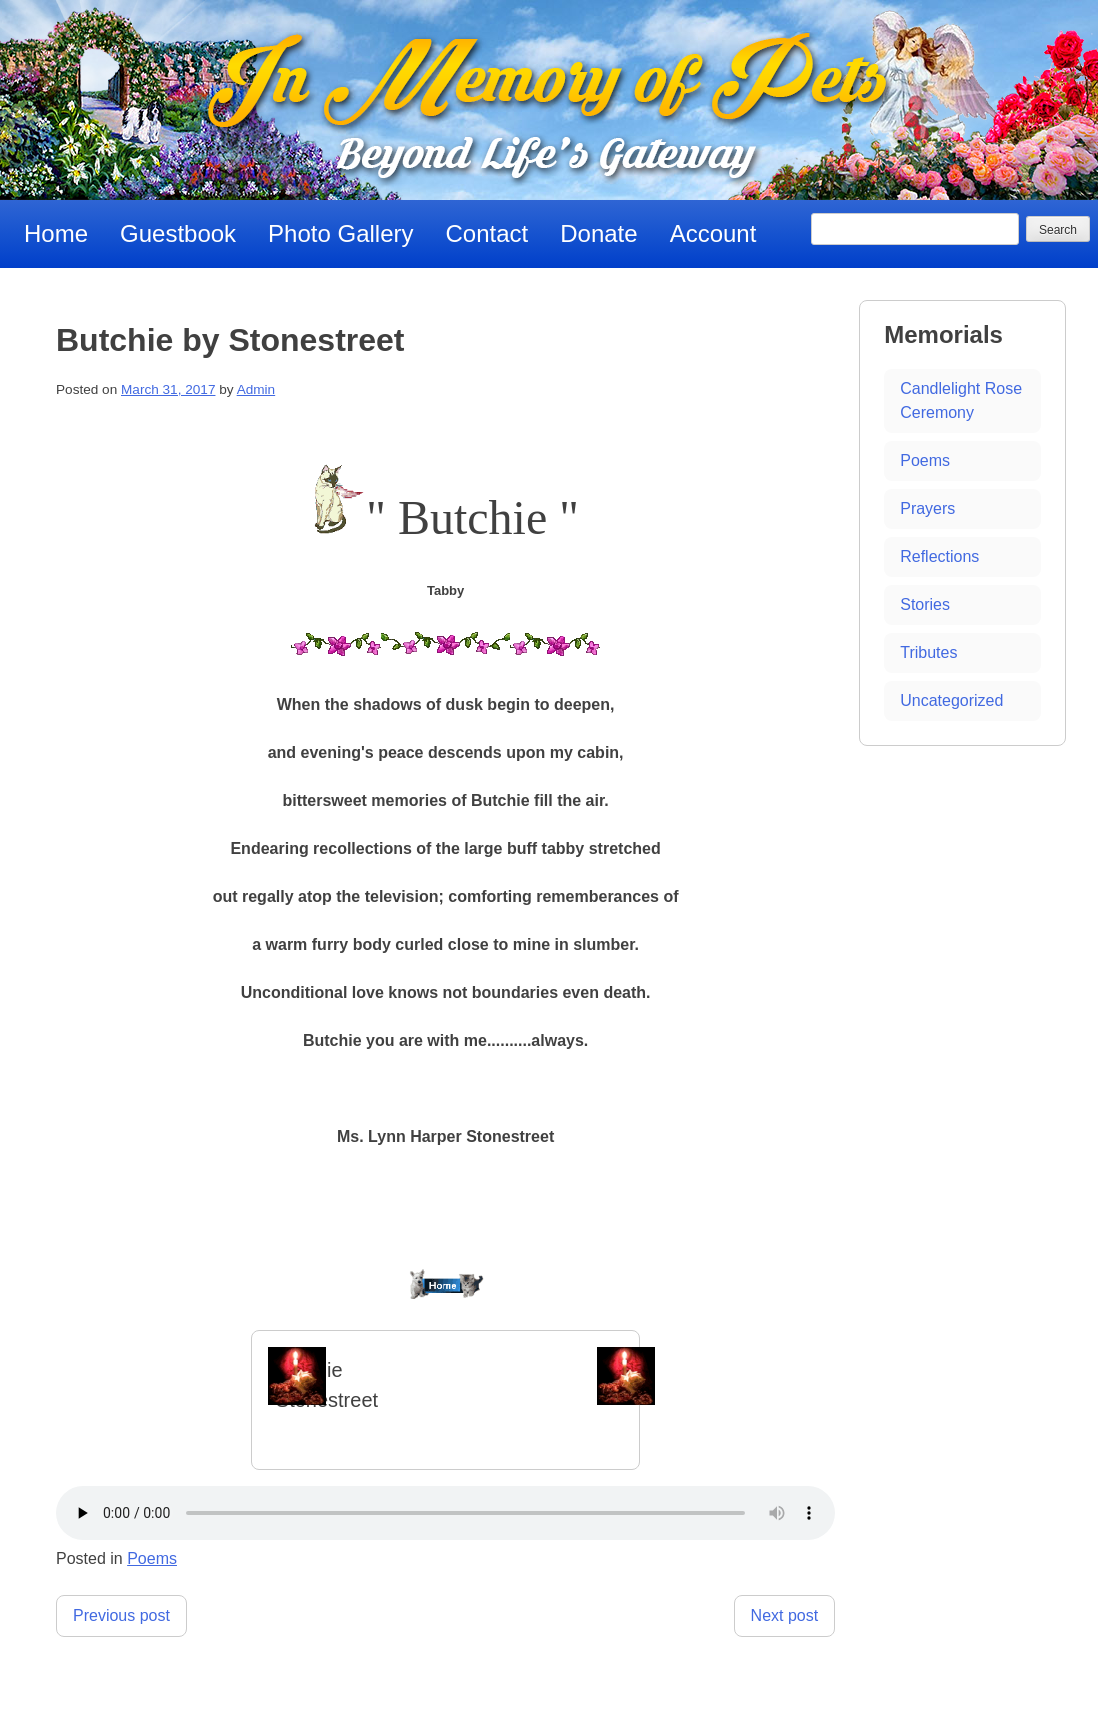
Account (713, 233)
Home (56, 233)
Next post (785, 1615)
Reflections (939, 556)
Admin (256, 389)
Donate (598, 233)
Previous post (121, 1615)
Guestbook (178, 233)
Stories (925, 604)
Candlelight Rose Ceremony (961, 400)
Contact (487, 233)
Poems (152, 1558)
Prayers (927, 508)
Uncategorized (951, 700)
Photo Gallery (340, 233)
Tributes (928, 652)
